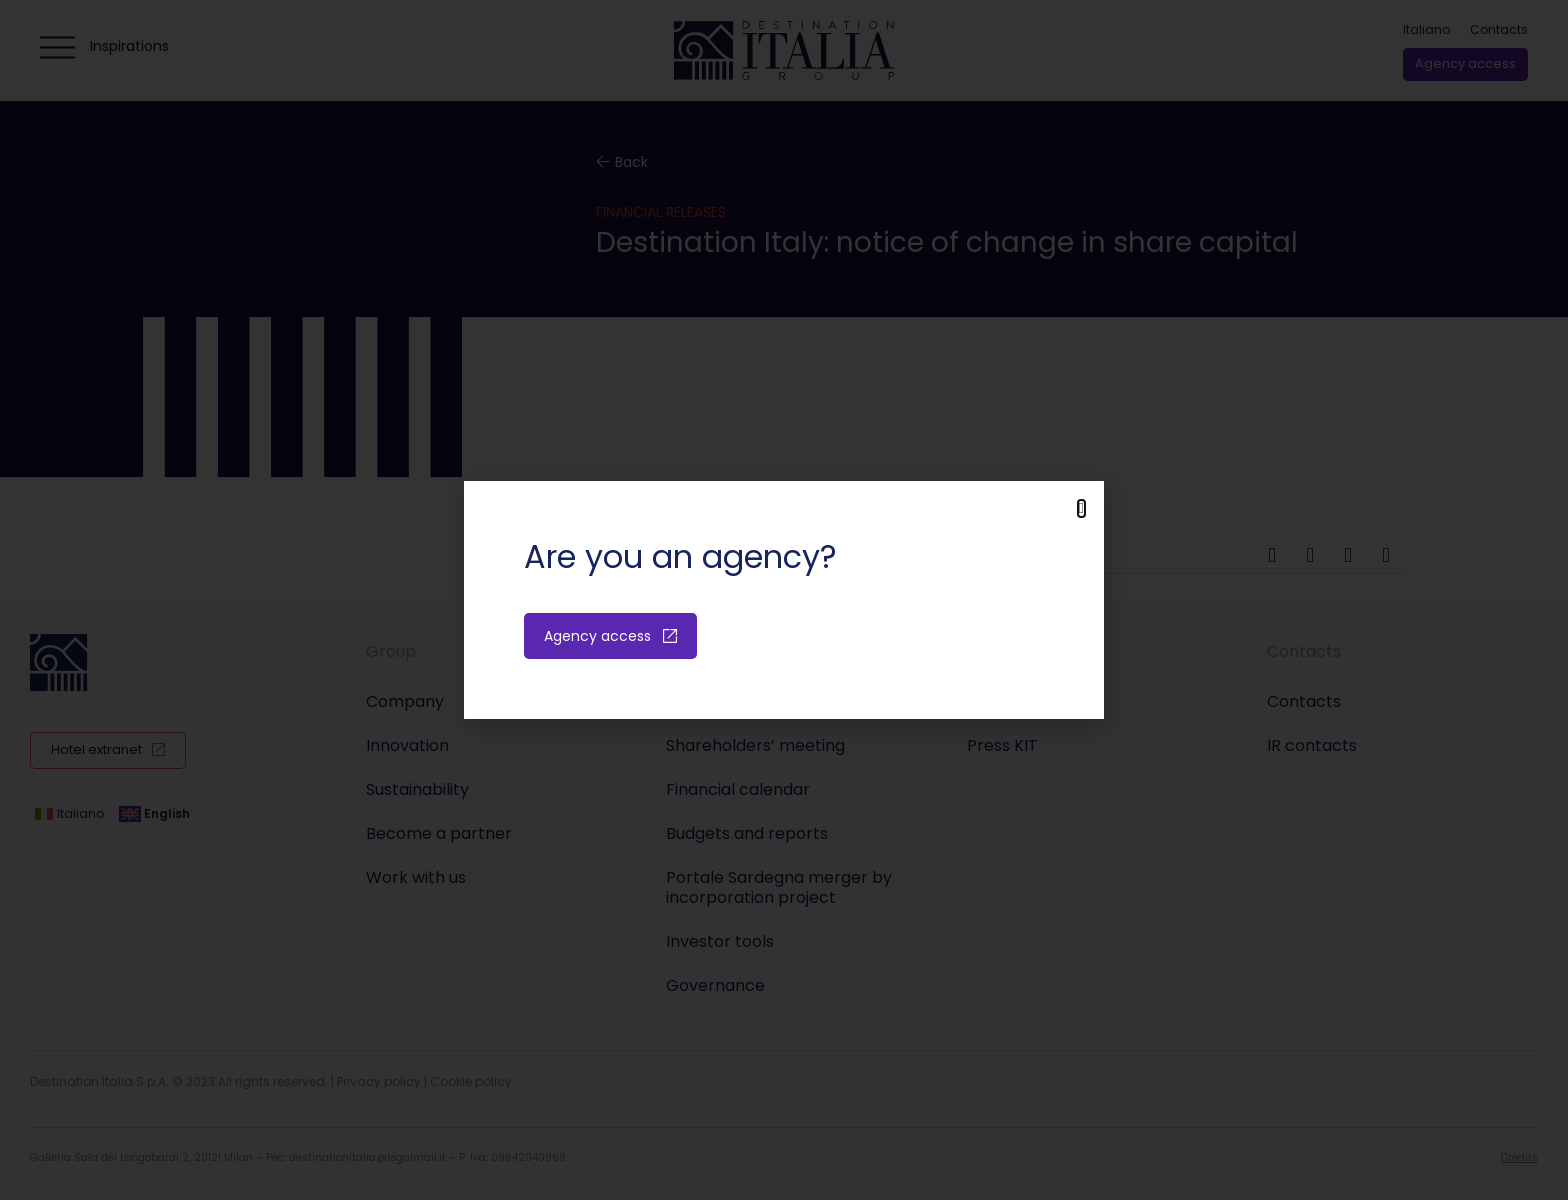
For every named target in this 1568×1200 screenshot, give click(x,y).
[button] (1081, 508)
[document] (784, 600)
